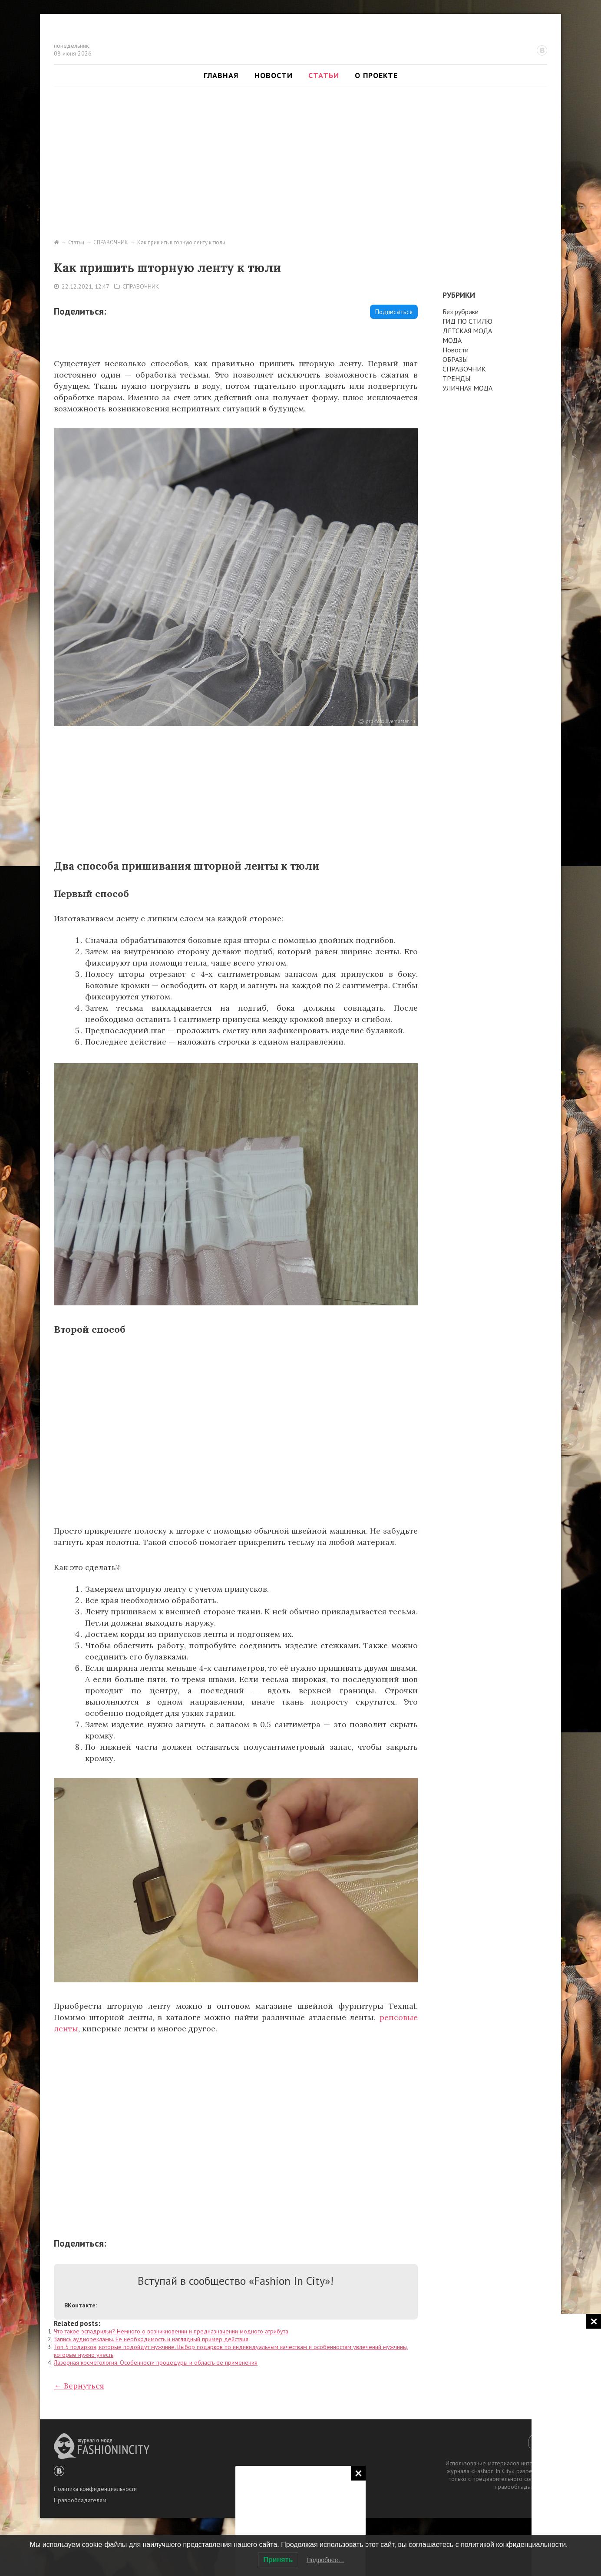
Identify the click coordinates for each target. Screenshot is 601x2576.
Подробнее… (325, 2559)
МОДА (452, 340)
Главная (221, 75)
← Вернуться (79, 2386)
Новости (273, 75)
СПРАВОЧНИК (140, 286)
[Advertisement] (300, 2520)
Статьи (323, 75)
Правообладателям (80, 2500)
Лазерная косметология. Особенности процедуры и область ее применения (156, 2362)
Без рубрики (460, 311)
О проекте (376, 75)
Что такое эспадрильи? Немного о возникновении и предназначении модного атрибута (171, 2331)
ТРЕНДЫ (456, 378)
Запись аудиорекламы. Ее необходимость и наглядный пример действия (151, 2339)
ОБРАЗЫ (455, 359)
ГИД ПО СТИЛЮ (467, 321)
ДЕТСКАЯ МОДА (467, 330)
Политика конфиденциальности (95, 2489)
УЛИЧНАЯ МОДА (467, 388)
